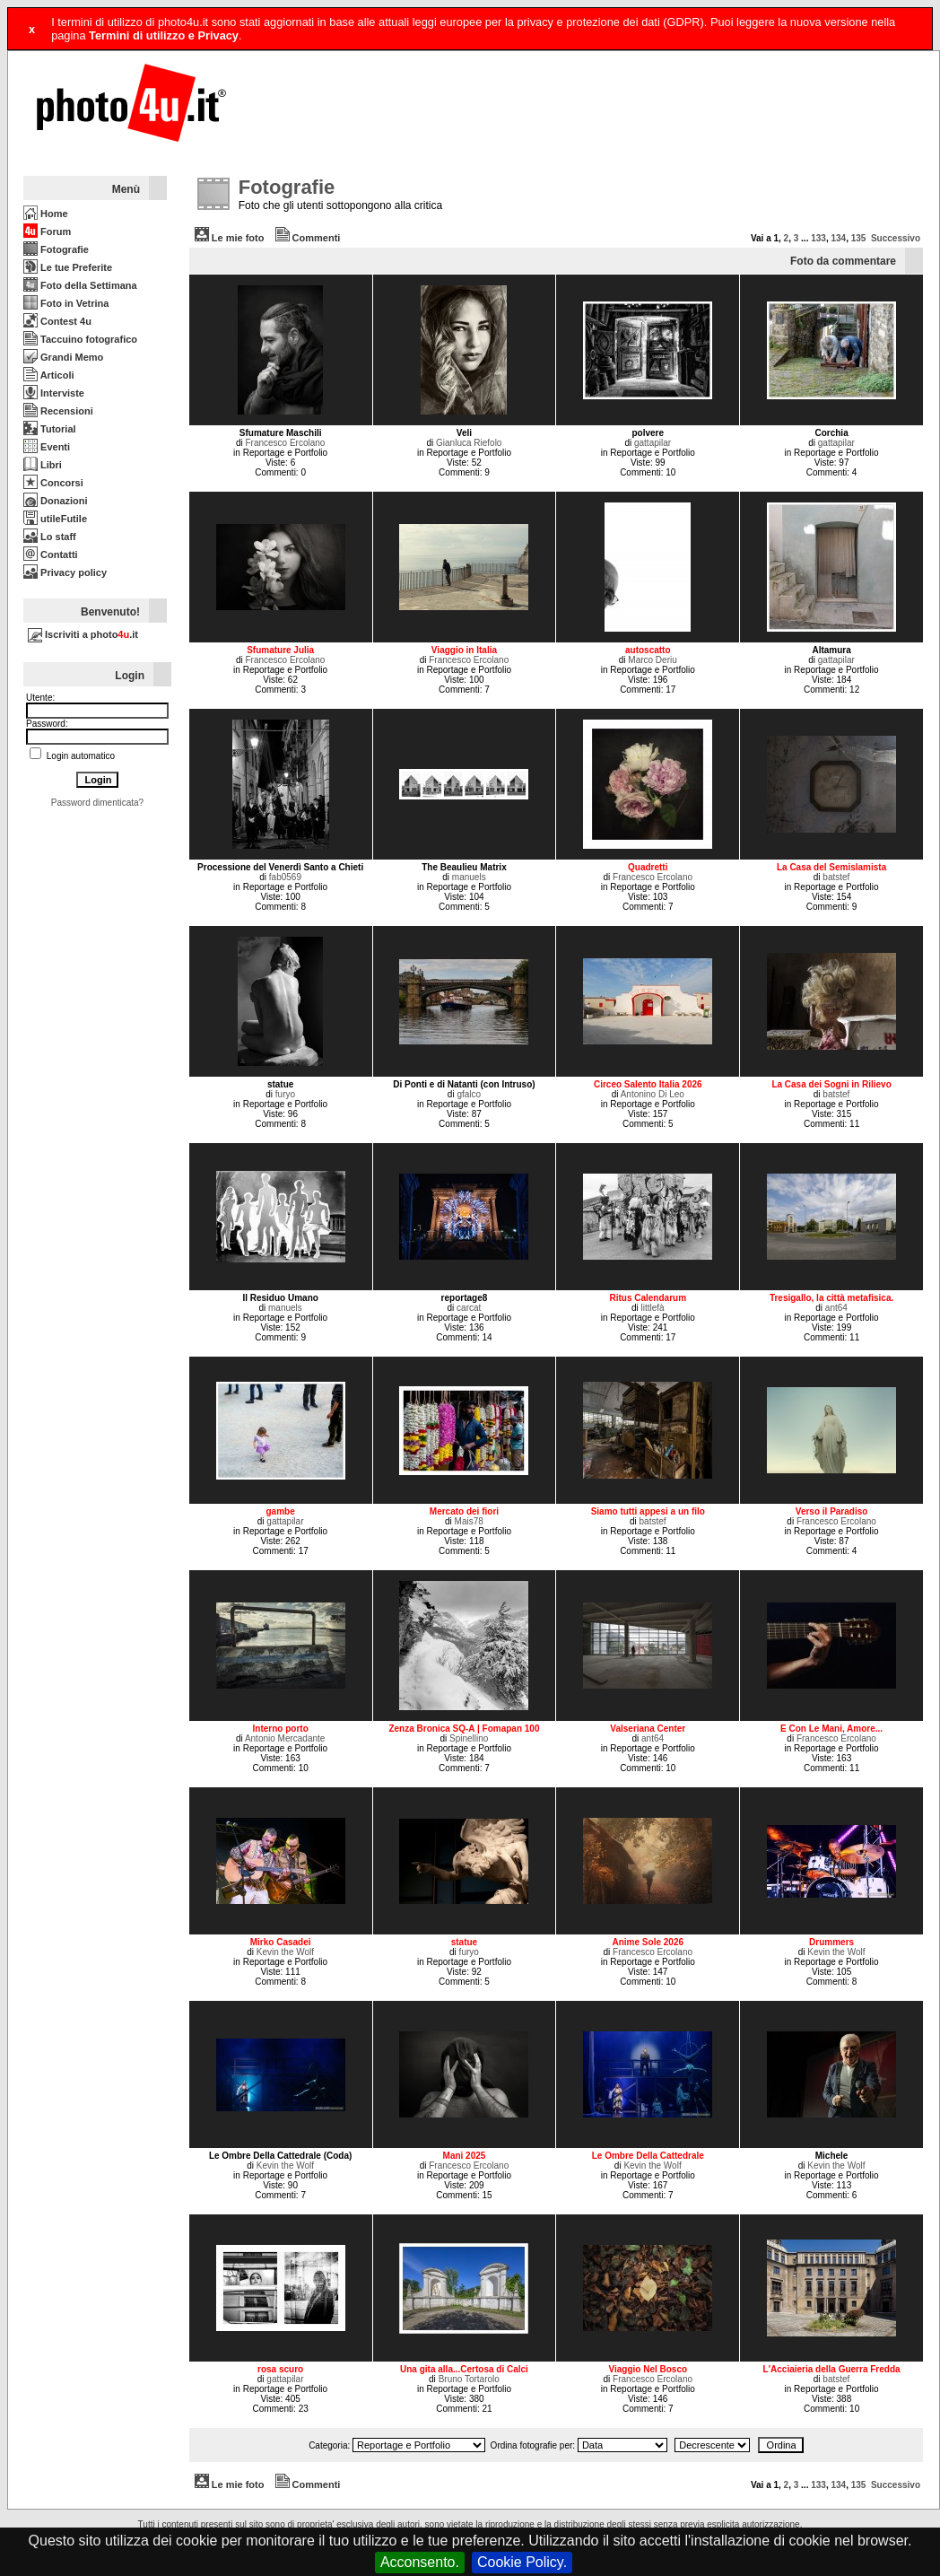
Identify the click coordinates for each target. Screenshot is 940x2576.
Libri (42, 464)
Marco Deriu (652, 660)
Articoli (48, 375)
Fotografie (56, 249)
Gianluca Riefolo (468, 443)
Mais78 (469, 1521)
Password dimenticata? (97, 803)
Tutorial (49, 429)
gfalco (469, 1094)
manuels (469, 877)
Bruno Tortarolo (469, 2379)
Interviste (53, 393)
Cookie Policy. (522, 2562)
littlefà (652, 1308)
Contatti (50, 554)
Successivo (895, 238)
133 (818, 238)
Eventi (46, 446)
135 (858, 238)
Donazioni (55, 500)
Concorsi (53, 482)
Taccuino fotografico (80, 339)
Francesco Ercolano (285, 443)
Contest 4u (57, 321)
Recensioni (58, 411)
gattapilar (652, 443)
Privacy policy (65, 572)
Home (45, 213)
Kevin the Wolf (285, 1952)
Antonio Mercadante (285, 1738)
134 (838, 238)
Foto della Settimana (80, 285)
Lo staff (49, 536)
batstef (835, 877)
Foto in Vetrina (66, 303)
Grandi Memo (63, 357)
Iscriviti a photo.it (83, 634)
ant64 (836, 1308)
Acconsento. (419, 2562)
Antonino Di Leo (652, 1094)
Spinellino (468, 1738)
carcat (469, 1308)
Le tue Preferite (67, 267)
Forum (47, 231)
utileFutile (55, 518)
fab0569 (285, 877)
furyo (285, 1094)
